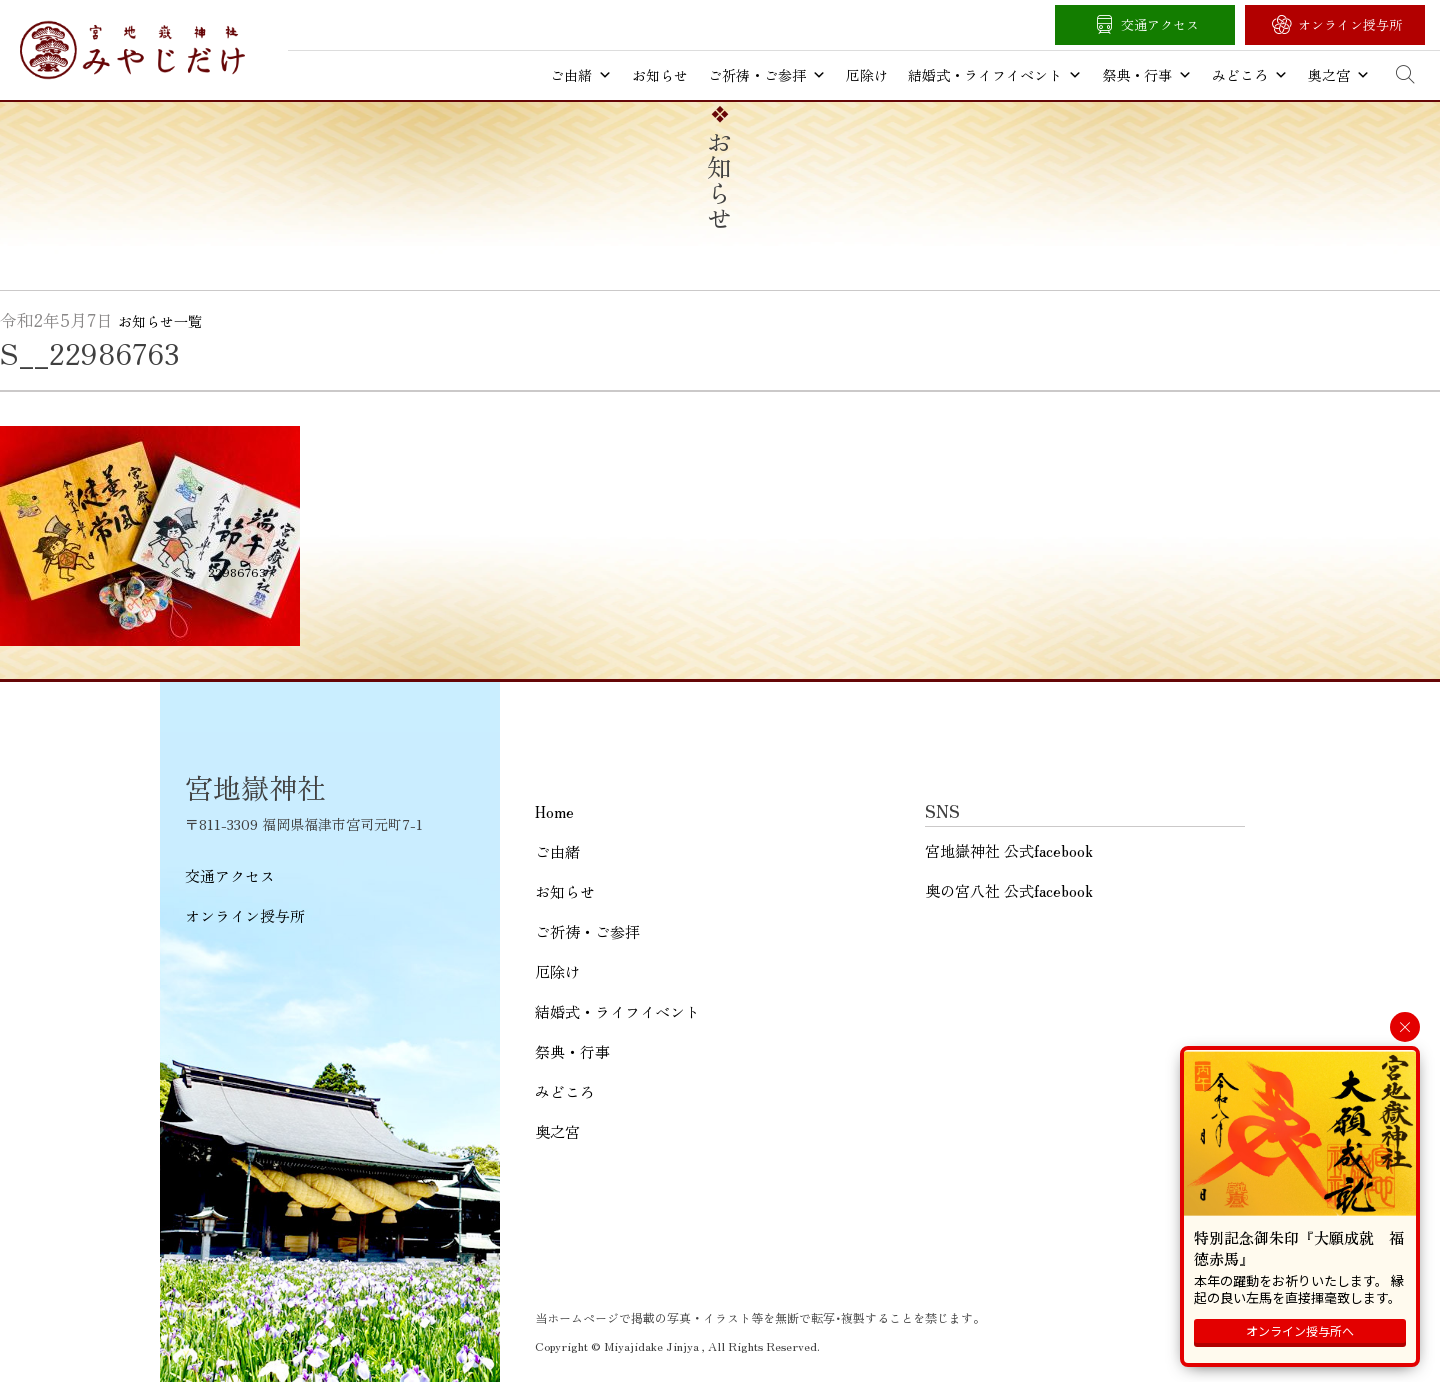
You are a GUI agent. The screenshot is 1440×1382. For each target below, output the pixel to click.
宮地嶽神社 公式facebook (1009, 850)
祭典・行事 (1147, 75)
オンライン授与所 (1350, 24)
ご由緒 (581, 75)
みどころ (1250, 75)
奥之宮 (1339, 75)
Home (554, 811)
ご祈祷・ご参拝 (767, 75)
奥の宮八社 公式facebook (1009, 890)
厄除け (867, 75)
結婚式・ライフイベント (995, 75)
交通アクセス (1160, 24)
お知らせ (660, 75)
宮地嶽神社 (132, 50)
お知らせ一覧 (160, 321)
